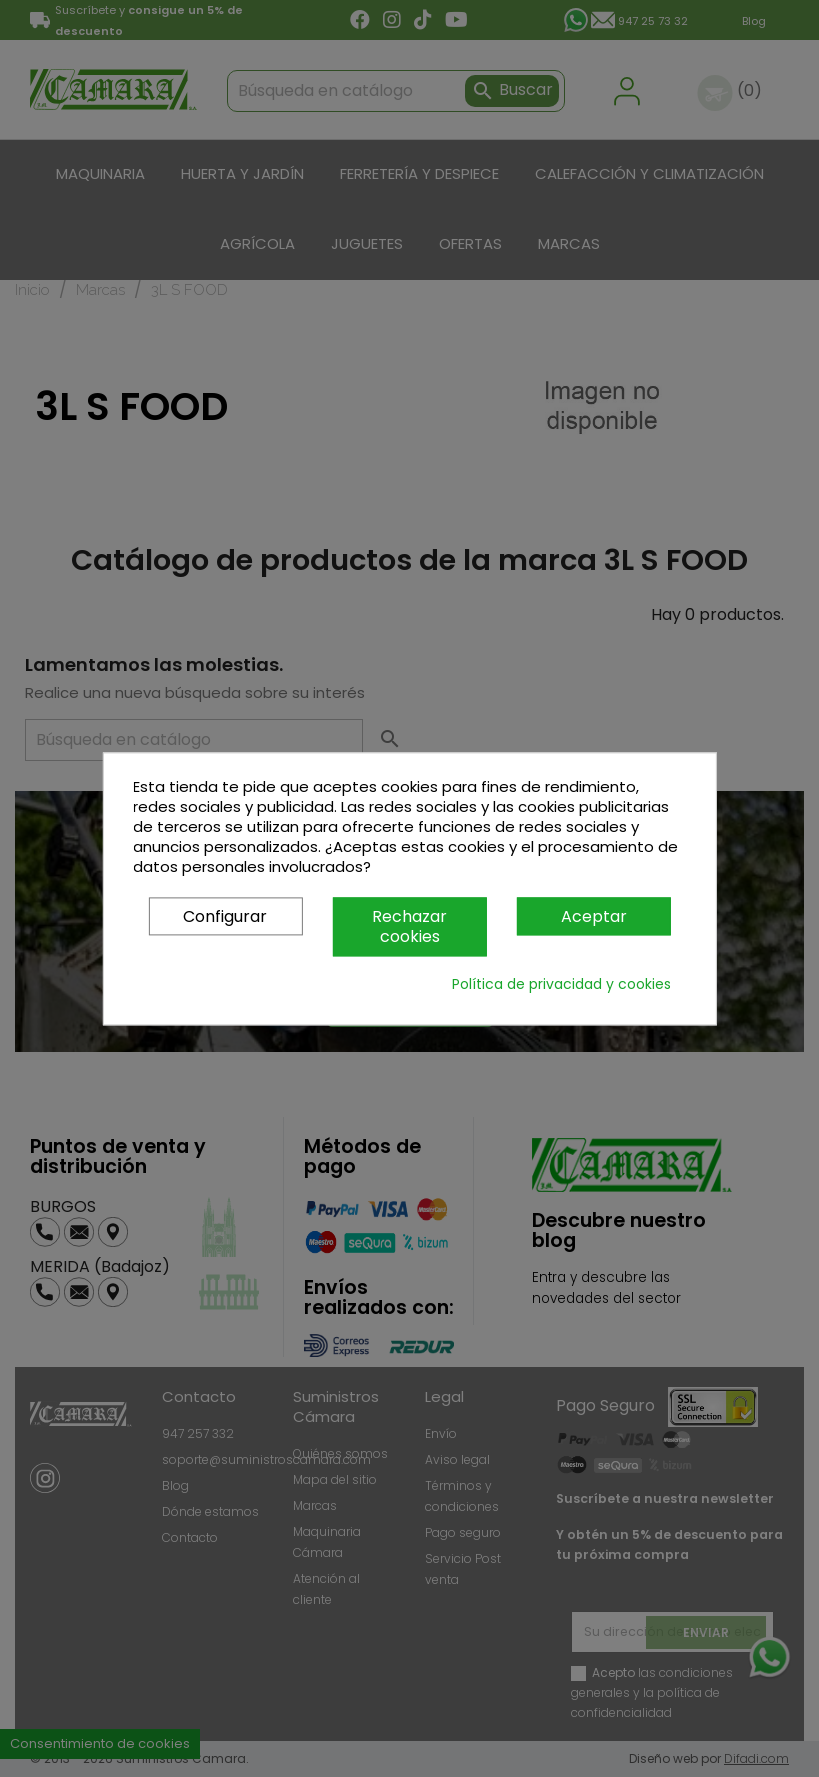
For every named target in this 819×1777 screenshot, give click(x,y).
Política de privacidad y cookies (561, 984)
